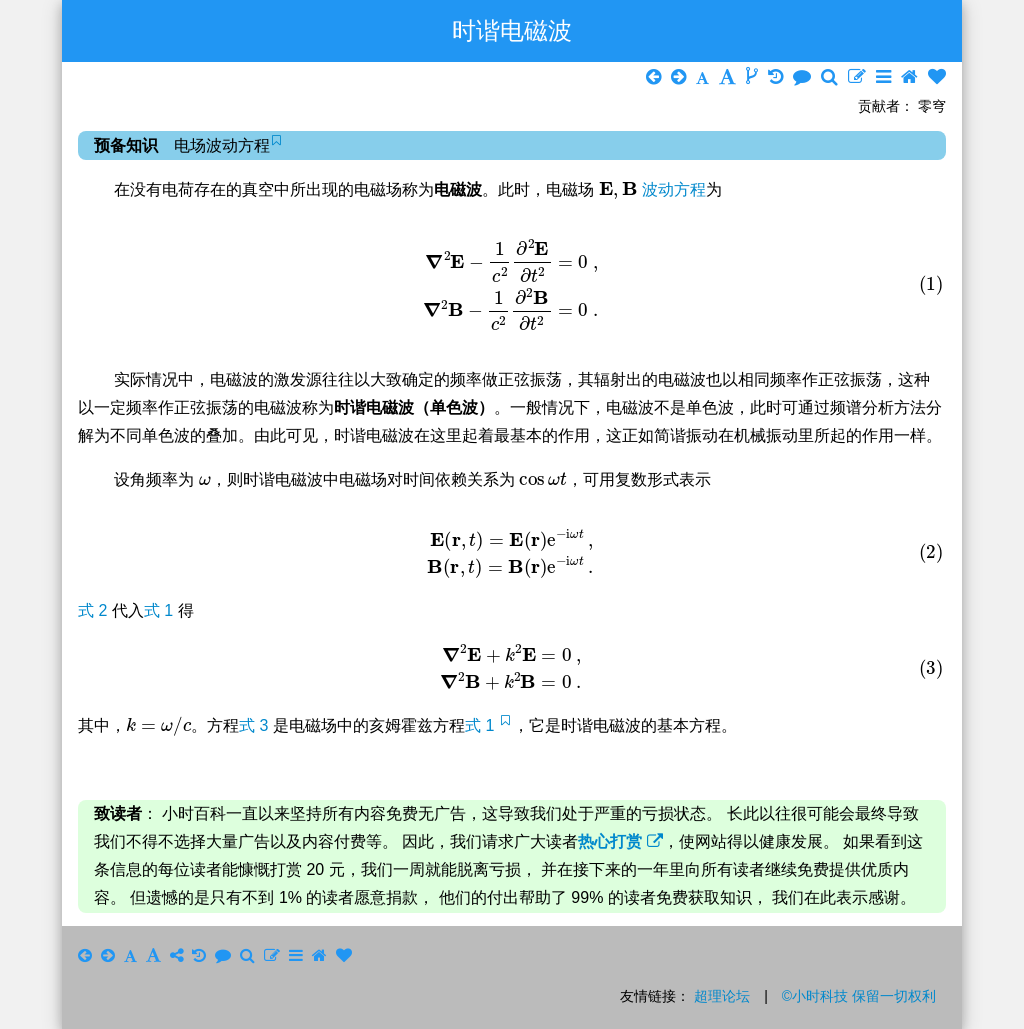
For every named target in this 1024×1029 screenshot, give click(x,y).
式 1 (161, 610)
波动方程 (674, 189)
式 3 (256, 725)
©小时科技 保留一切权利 (859, 996)
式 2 (95, 610)
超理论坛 (722, 996)
